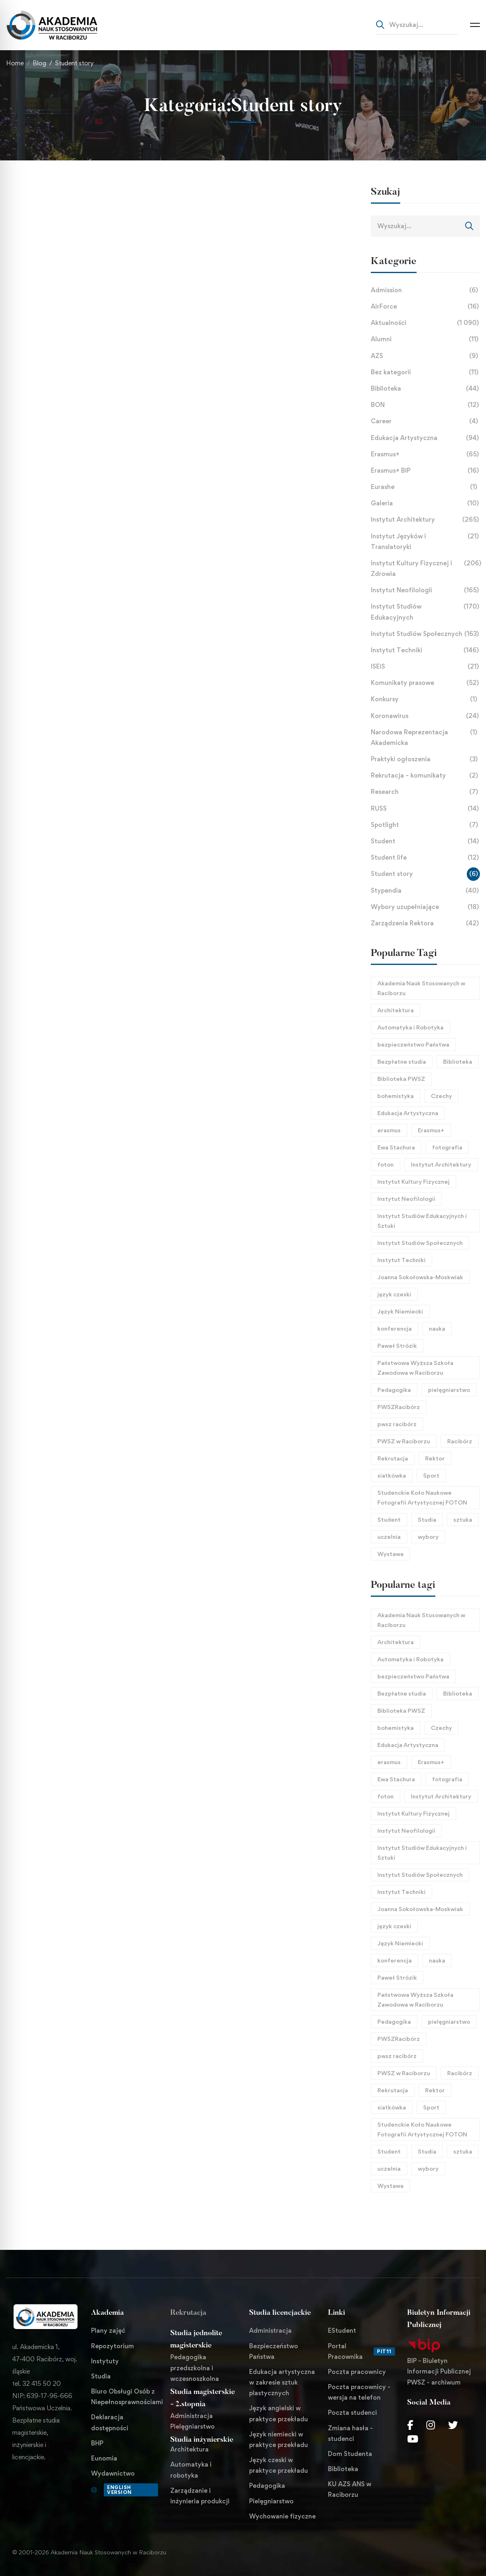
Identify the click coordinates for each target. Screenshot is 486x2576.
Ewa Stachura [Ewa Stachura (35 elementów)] (396, 1147)
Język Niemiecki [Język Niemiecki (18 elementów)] (400, 1311)
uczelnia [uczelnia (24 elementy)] (389, 1536)
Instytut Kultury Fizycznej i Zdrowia (425, 568)
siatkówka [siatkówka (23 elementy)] (391, 1475)
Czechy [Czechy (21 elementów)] (441, 1095)
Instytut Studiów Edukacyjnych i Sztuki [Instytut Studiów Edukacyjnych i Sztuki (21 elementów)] (422, 1220)
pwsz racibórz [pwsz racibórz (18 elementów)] (397, 1423)
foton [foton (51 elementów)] (385, 1164)
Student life (425, 857)
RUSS (425, 808)
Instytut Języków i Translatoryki (425, 541)
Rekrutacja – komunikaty (425, 775)
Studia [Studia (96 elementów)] (427, 1519)
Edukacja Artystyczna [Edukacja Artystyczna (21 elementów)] (407, 1112)
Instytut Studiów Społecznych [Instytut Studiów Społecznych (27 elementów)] (420, 1242)
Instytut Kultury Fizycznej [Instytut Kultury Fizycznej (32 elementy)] (413, 1181)
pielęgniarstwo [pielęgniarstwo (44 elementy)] (449, 1389)
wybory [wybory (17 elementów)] (428, 1536)
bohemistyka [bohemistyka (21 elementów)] (395, 1095)
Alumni (425, 339)
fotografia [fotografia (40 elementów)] (447, 1147)
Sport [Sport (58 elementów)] (431, 1475)
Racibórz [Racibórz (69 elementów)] (459, 1441)
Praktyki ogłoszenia (425, 759)
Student (425, 841)
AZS (425, 356)
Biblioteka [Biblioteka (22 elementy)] (457, 1061)
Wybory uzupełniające (425, 907)
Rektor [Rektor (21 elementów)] (435, 1458)
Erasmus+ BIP (425, 470)
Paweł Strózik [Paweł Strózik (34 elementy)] (397, 1345)
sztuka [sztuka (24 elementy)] (462, 1519)
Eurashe (425, 487)
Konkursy (425, 699)
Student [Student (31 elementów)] (389, 1519)
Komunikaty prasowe (425, 683)
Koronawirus (425, 716)
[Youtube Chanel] (413, 2439)
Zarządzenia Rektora (425, 923)
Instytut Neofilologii (425, 590)
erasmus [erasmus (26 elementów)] (389, 1130)
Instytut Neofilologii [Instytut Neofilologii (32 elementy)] (406, 1198)
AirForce (425, 306)
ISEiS (425, 666)
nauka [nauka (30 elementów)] (437, 1328)
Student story (425, 874)
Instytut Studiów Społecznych (425, 634)
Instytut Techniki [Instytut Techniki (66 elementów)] (401, 1259)
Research (425, 792)
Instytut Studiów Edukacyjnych (425, 611)
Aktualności (425, 323)
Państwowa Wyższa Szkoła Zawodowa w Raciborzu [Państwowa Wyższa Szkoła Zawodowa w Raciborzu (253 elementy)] (415, 1367)
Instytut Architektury (425, 519)
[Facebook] (410, 2425)
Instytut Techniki (425, 650)
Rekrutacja (188, 2313)
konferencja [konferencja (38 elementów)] (394, 1328)
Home (15, 63)
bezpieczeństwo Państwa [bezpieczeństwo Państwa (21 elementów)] (413, 1044)
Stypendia (425, 890)
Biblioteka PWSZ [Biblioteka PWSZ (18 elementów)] (401, 1078)
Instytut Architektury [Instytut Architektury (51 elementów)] (441, 1164)
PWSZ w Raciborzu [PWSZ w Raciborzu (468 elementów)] (403, 1441)
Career (425, 421)
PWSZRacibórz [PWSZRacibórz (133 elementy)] (398, 1406)
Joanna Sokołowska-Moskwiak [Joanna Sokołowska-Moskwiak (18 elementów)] (420, 1277)
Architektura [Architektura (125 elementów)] (395, 1010)
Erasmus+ (425, 454)
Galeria (425, 503)
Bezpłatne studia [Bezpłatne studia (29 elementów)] (401, 1061)
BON (425, 405)
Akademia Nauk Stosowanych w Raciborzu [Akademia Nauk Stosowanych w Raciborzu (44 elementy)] (421, 988)
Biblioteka (425, 388)
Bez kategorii (425, 372)
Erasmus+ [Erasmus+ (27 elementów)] (431, 1130)
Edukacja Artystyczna (425, 438)
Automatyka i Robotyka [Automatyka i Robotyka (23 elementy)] (410, 1027)
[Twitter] (453, 2425)
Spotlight (425, 825)
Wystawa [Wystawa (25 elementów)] (390, 1553)
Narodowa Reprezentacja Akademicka (425, 737)
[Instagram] (430, 2425)
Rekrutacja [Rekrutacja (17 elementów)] (392, 1458)
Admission (425, 290)
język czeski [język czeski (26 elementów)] (394, 1294)
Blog (39, 63)
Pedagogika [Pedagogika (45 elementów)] (394, 1389)
